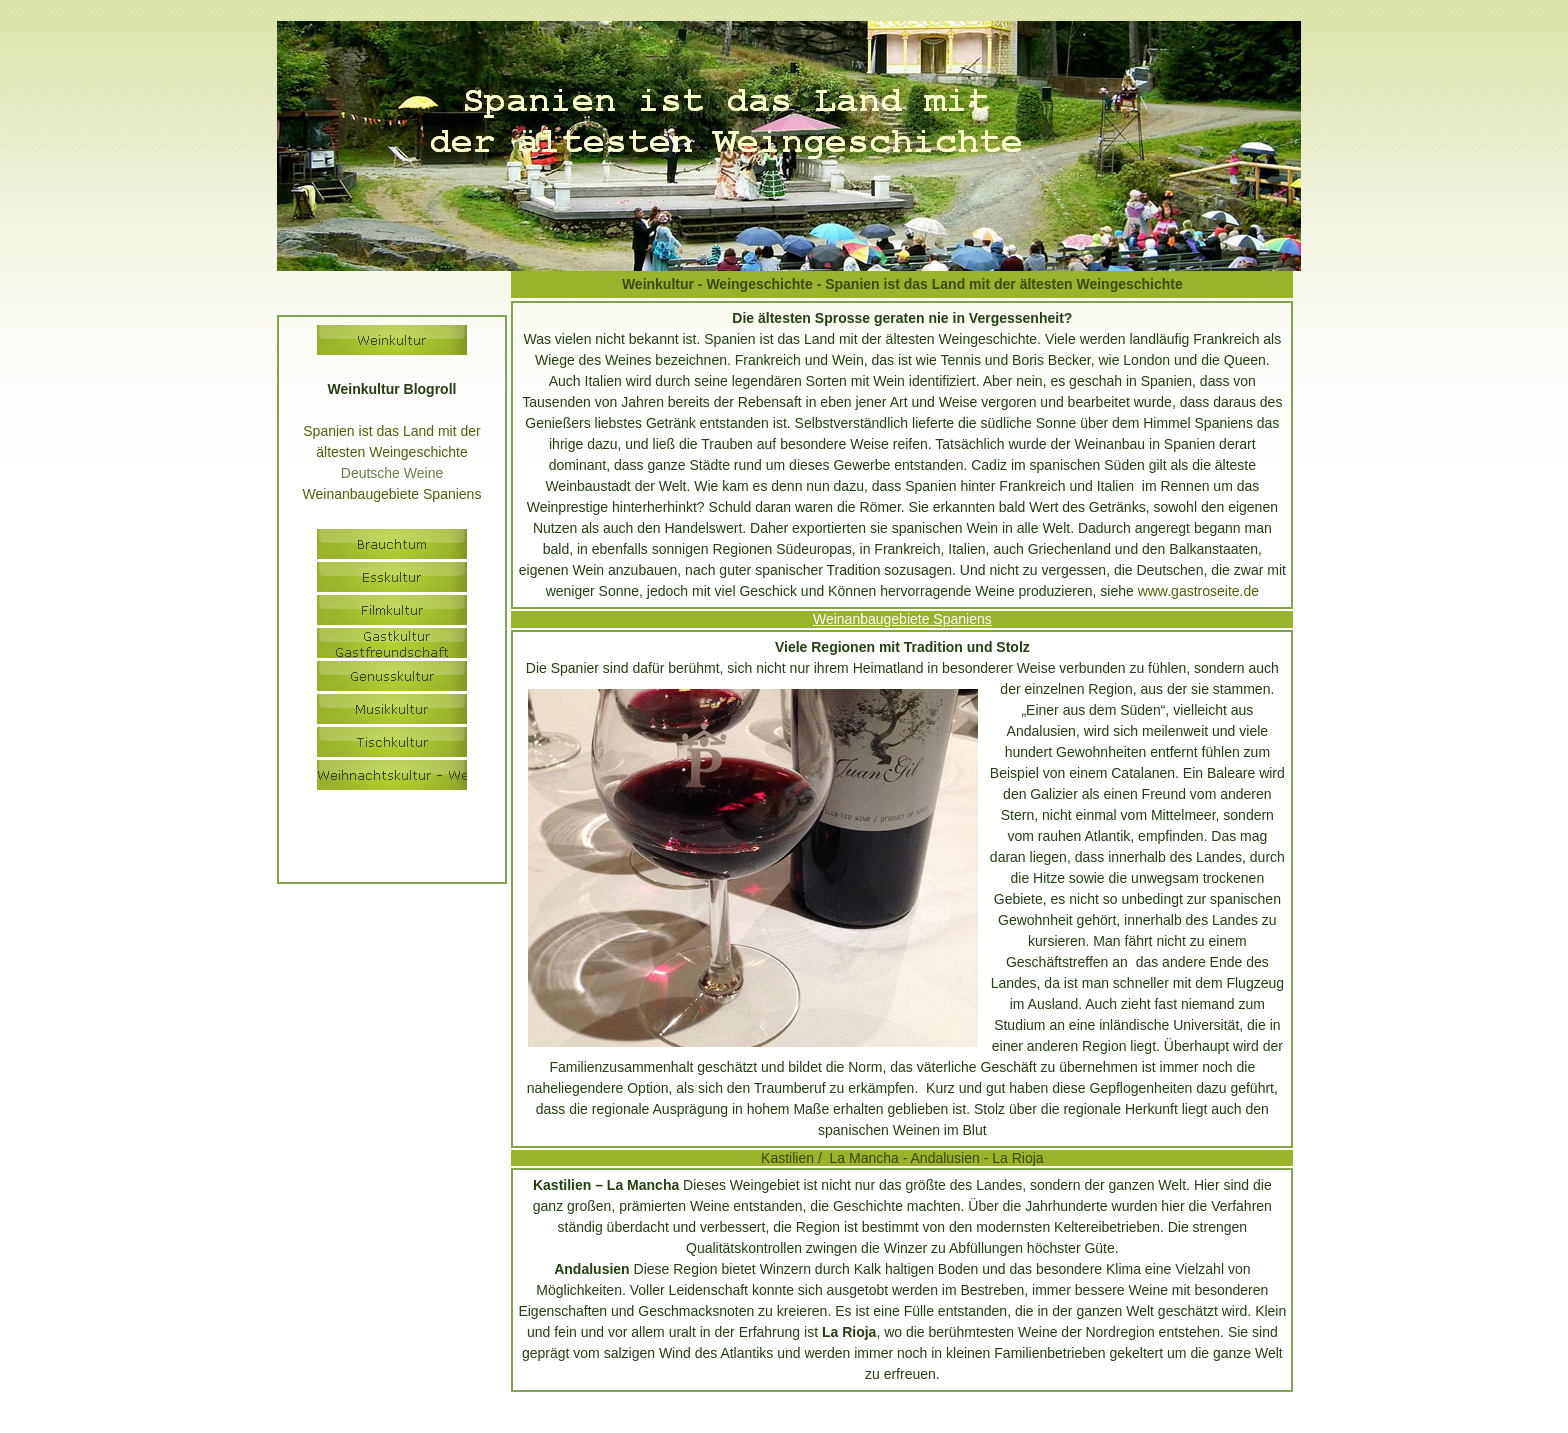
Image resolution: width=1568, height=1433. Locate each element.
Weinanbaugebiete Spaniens (902, 619)
